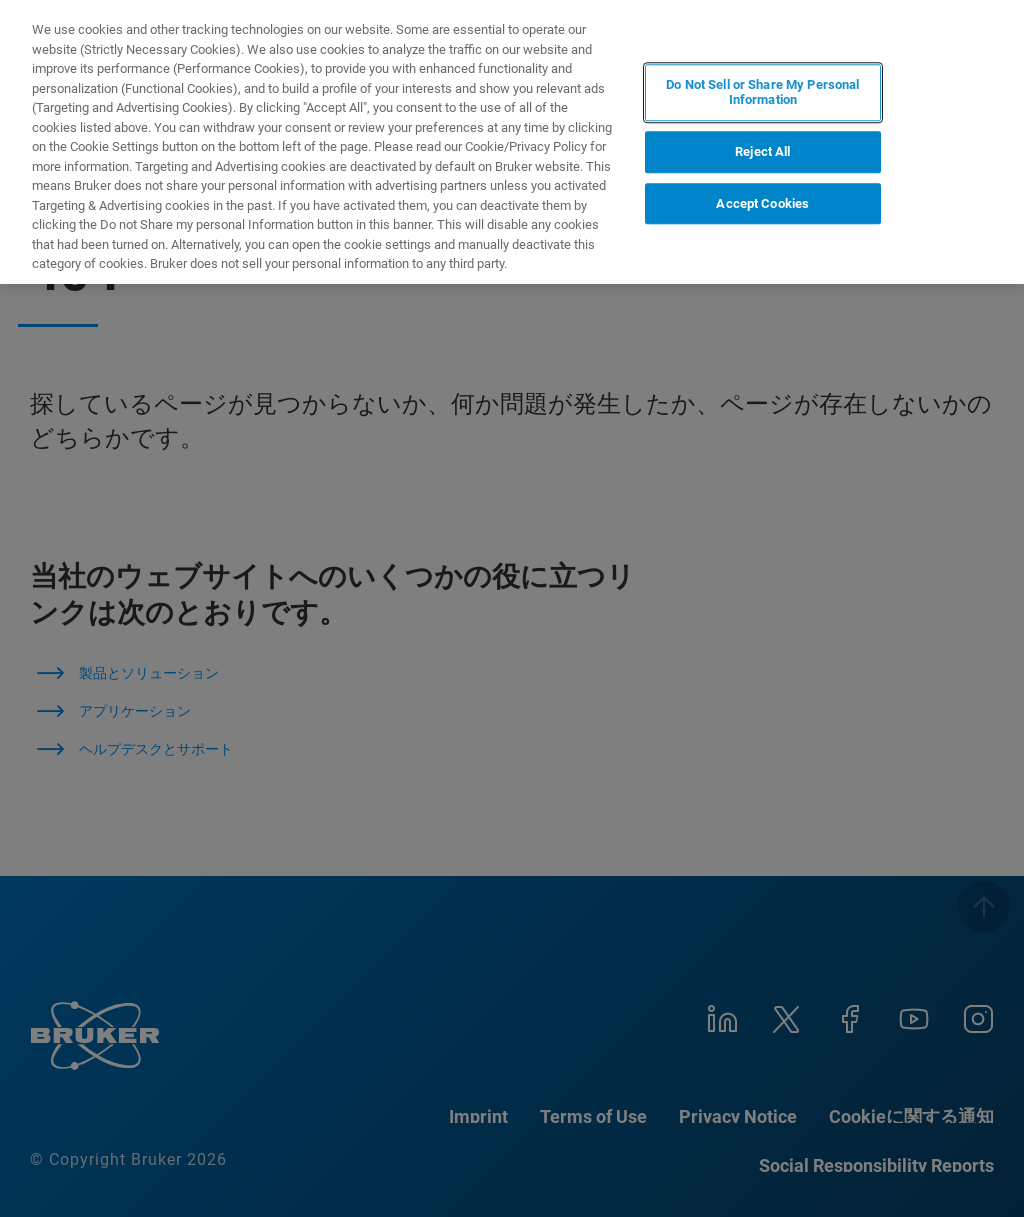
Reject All (762, 151)
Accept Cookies (762, 203)
